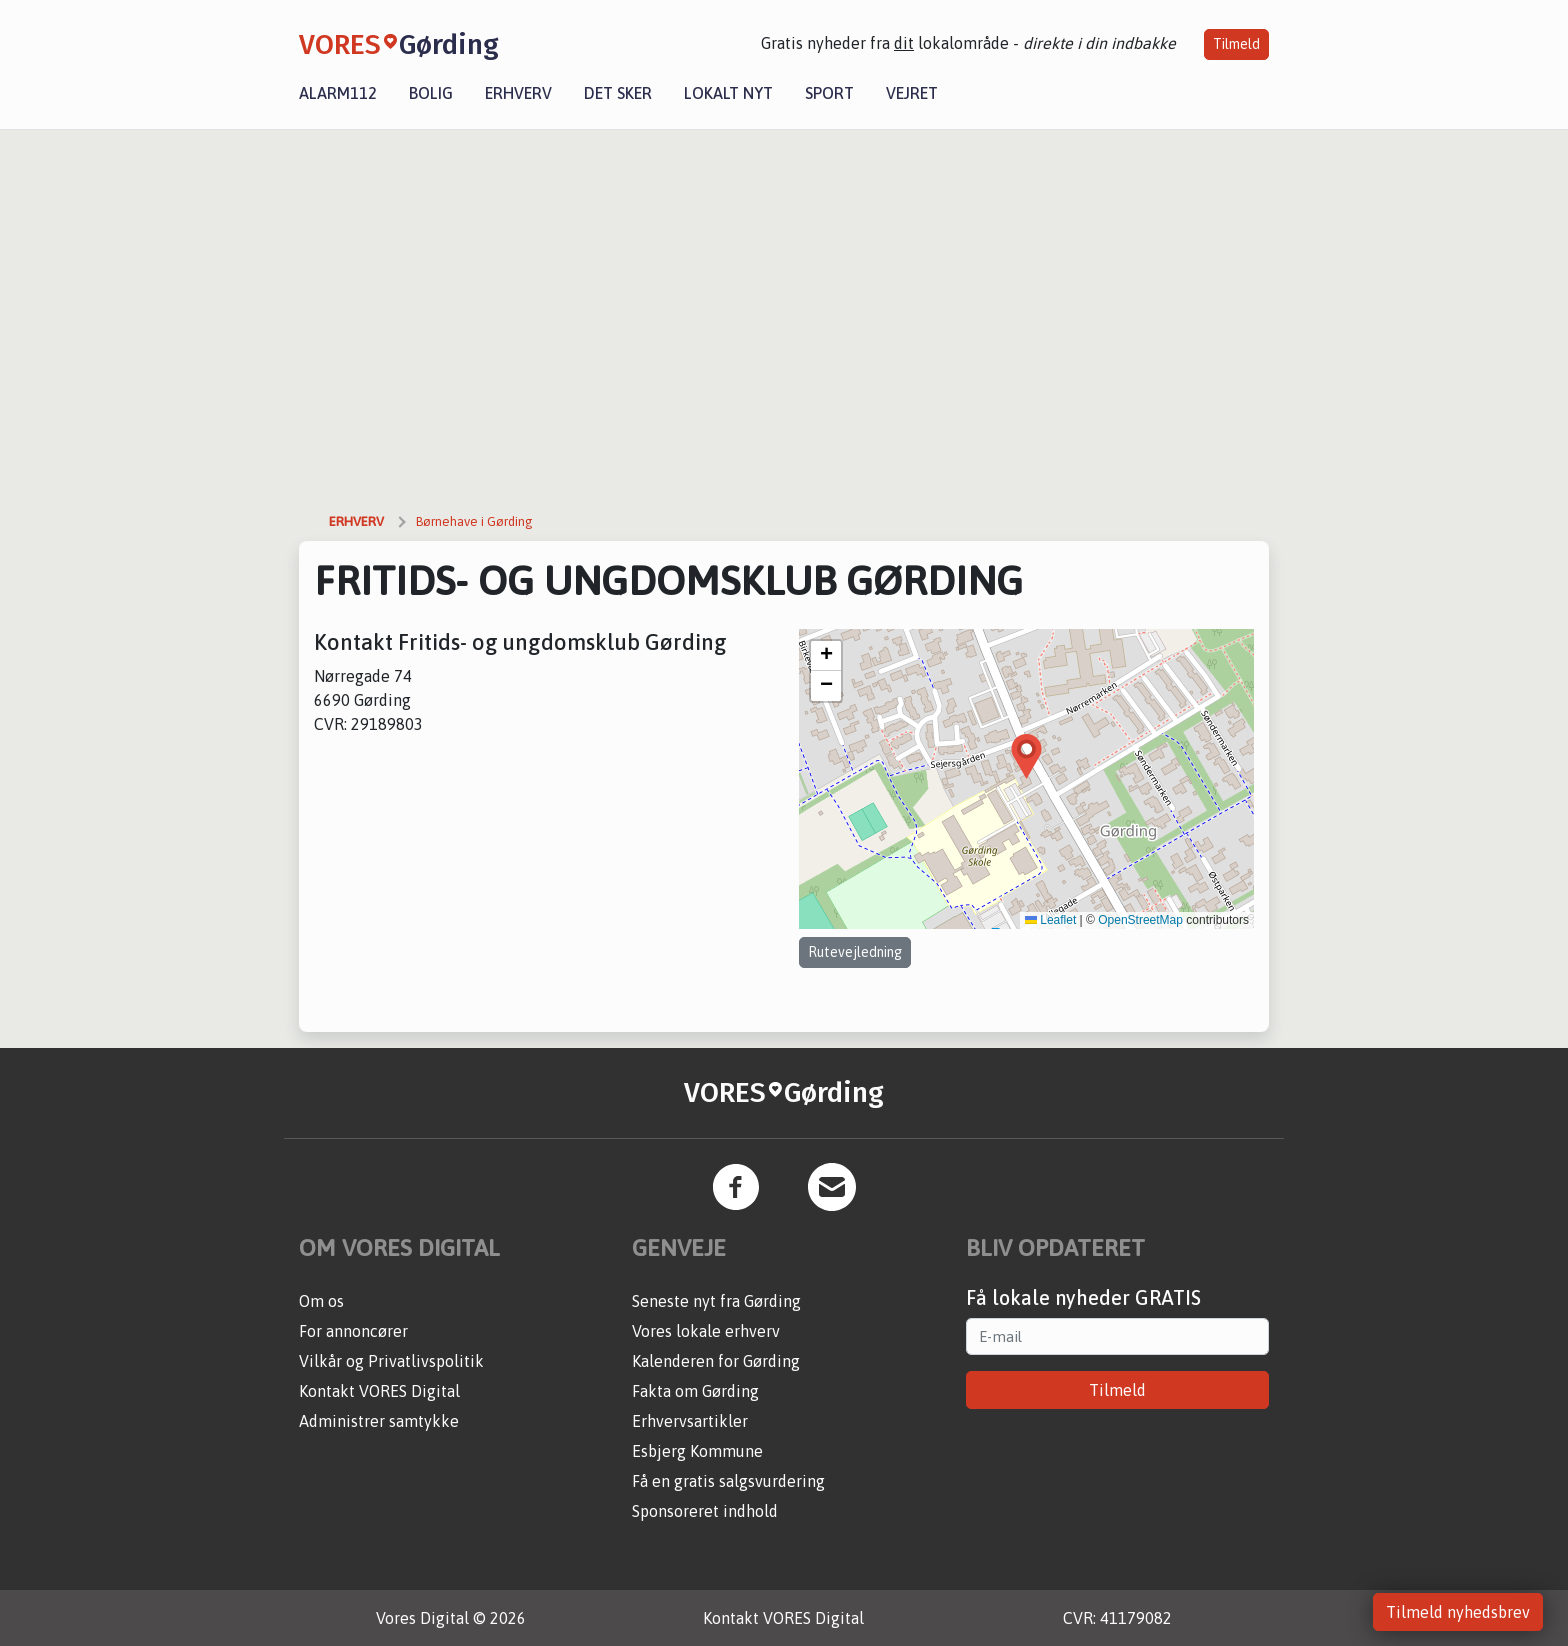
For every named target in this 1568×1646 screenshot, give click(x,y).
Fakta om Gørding (695, 1391)
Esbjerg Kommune (697, 1451)
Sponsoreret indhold (705, 1511)
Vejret (912, 93)
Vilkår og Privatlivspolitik (391, 1361)
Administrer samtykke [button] (379, 1421)
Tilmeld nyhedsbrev (1458, 1612)
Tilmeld (1236, 44)
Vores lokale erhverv (706, 1331)
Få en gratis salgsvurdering (728, 1481)
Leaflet (1050, 920)
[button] (1026, 756)
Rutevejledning (855, 952)
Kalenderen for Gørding (716, 1361)
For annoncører (353, 1331)
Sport (829, 93)
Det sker (618, 93)
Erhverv (518, 93)
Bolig (431, 93)
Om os (321, 1301)
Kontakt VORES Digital (379, 1391)
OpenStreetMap (1140, 920)
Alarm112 (338, 93)
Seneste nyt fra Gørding (716, 1301)
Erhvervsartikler (690, 1421)
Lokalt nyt (728, 93)
